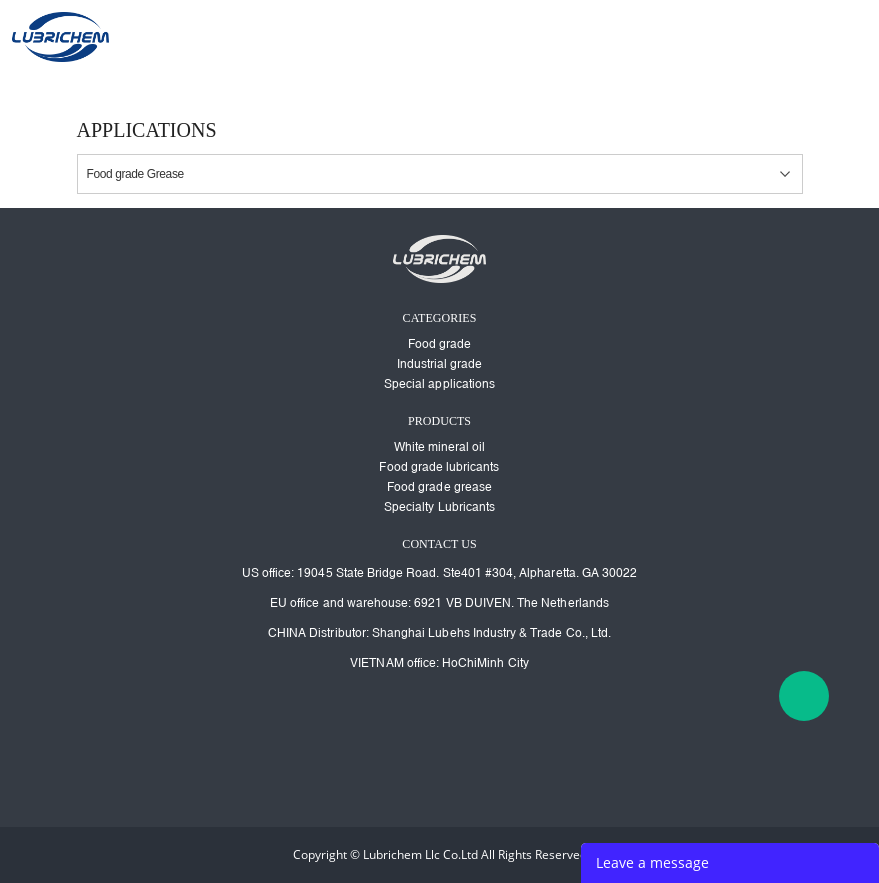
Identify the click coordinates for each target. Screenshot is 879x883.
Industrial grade (440, 364)
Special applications (439, 384)
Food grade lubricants (439, 467)
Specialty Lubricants (439, 507)
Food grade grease (439, 487)
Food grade (440, 344)
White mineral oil (440, 447)
